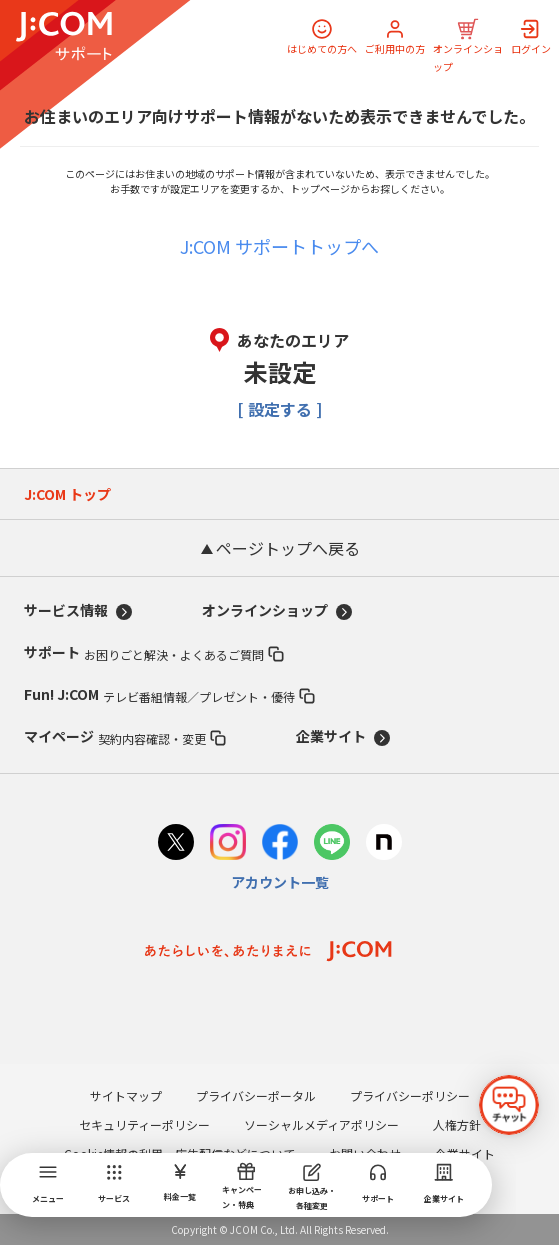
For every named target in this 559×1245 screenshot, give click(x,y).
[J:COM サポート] (64, 36)
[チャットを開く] (509, 1105)
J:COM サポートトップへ (279, 246)
